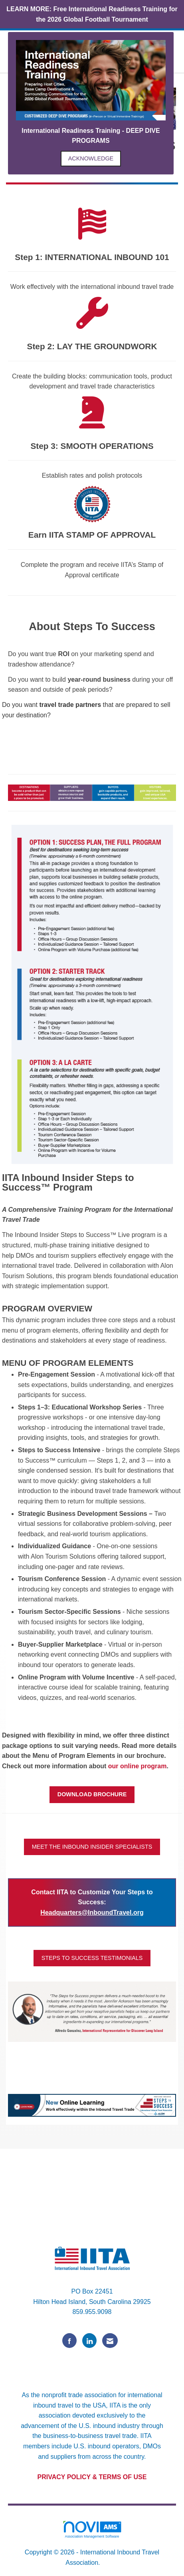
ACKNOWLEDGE (91, 158)
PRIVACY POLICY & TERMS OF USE (92, 2477)
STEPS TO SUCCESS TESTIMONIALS (92, 1958)
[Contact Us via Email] (110, 2340)
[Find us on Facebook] (69, 2340)
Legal (110, 2562)
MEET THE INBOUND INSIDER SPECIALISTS (92, 1846)
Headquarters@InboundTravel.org (91, 1912)
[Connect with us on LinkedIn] (89, 2340)
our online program (137, 1766)
